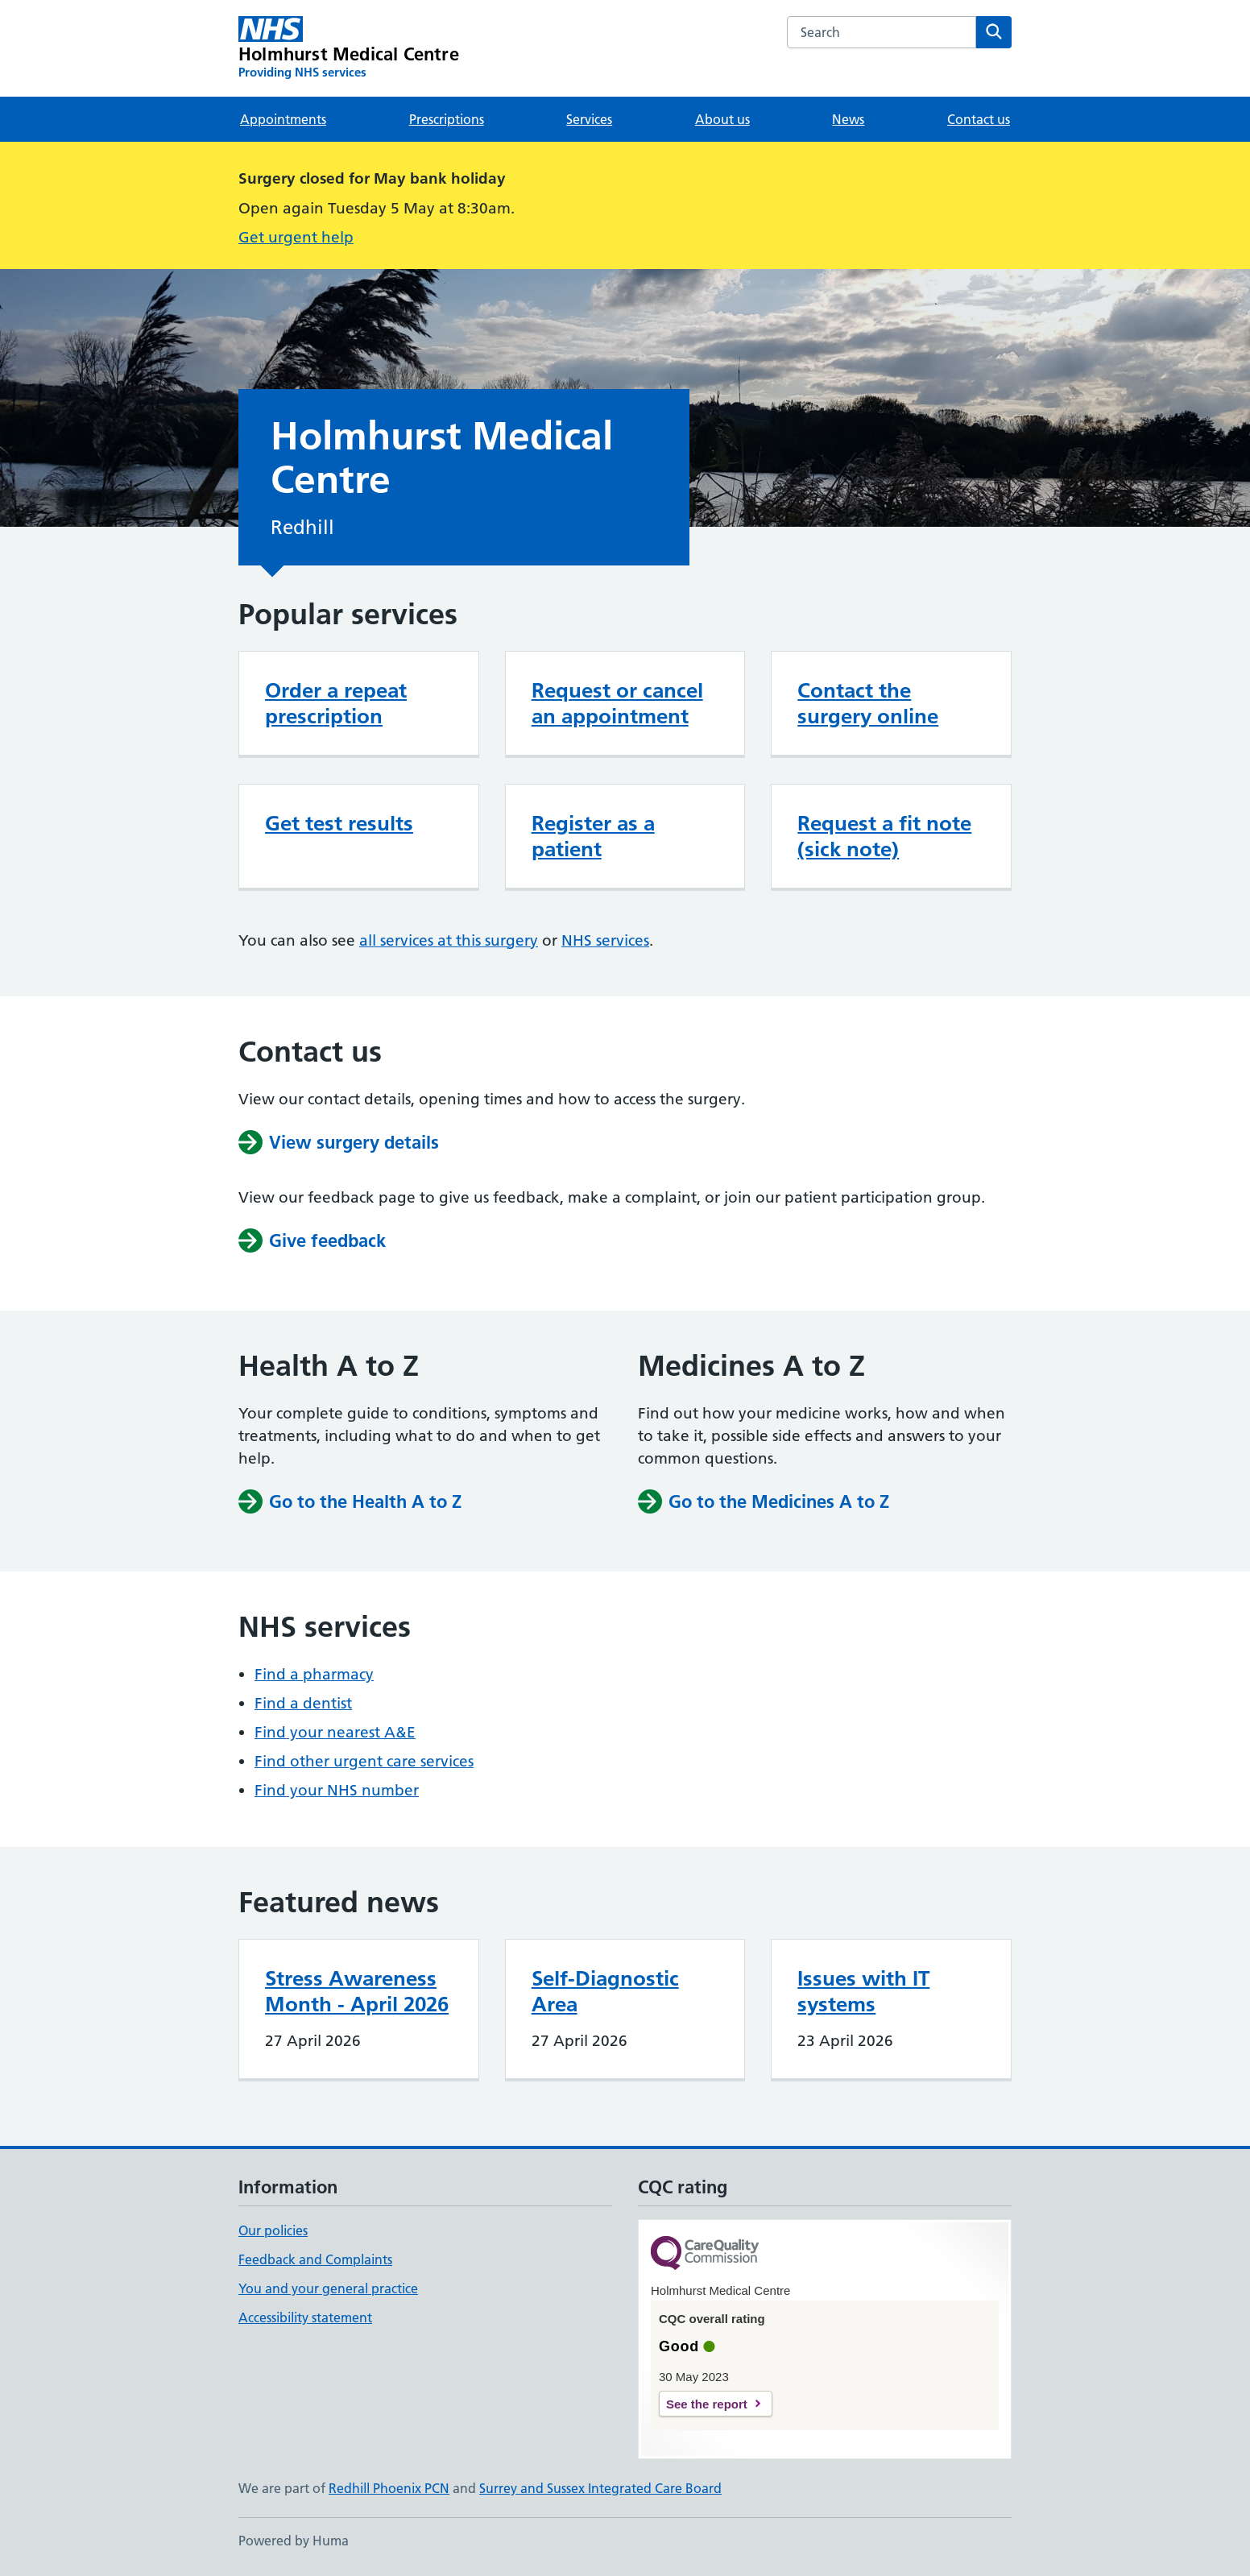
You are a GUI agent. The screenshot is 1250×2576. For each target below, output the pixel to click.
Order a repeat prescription (336, 703)
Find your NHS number (337, 1790)
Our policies (273, 2230)
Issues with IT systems (863, 1991)
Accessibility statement (305, 2317)
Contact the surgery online (867, 703)
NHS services (605, 940)
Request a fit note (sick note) (884, 836)
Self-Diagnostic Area (605, 1991)
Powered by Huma (293, 2541)
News (848, 119)
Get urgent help (296, 237)
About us (722, 119)
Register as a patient (593, 836)
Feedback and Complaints (315, 2259)
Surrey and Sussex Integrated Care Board (600, 2488)
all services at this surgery (448, 940)
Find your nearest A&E (335, 1732)
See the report (706, 2404)
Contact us (978, 119)
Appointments (283, 119)
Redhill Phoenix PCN (389, 2488)
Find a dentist (303, 1703)
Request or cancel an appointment (617, 703)
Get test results (339, 823)
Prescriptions (446, 119)
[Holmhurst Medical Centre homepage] (348, 48)
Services (589, 119)
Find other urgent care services (364, 1761)
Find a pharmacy (314, 1674)
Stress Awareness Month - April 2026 (357, 1991)
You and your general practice (328, 2288)
